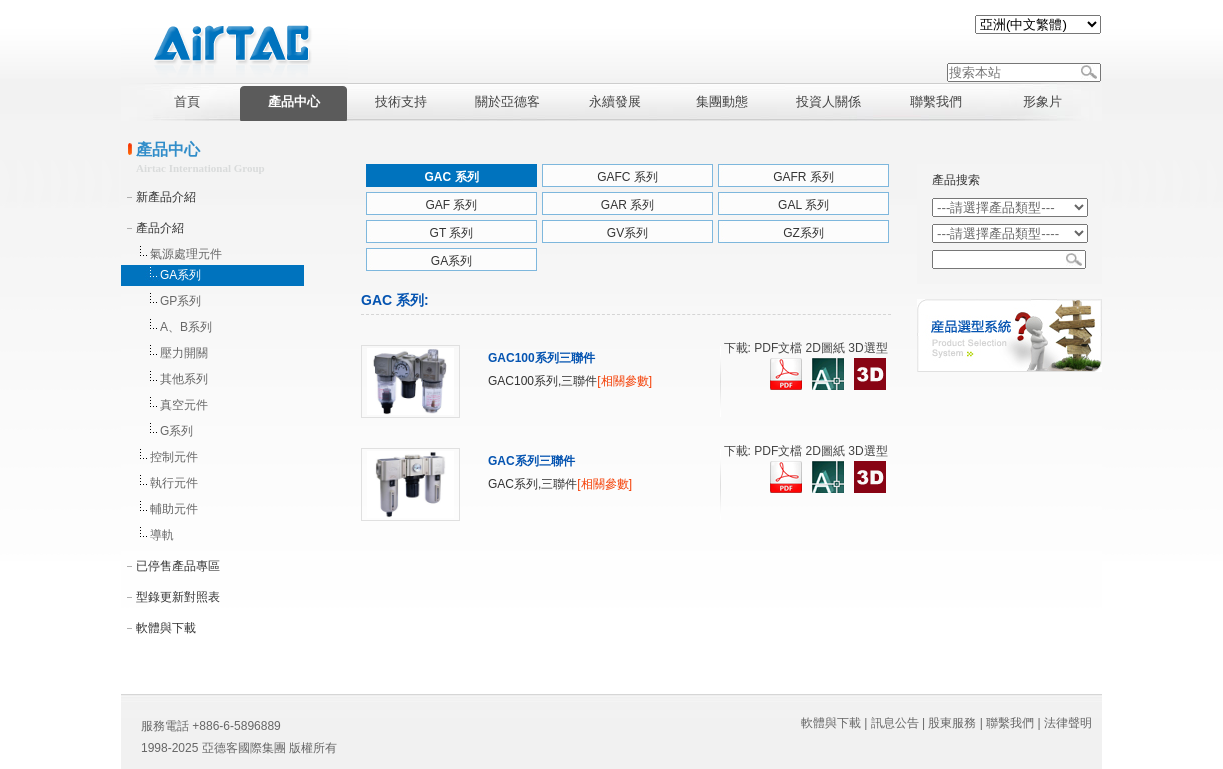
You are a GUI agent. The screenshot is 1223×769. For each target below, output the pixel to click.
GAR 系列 (627, 205)
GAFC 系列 (627, 177)
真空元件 (184, 405)
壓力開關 (184, 353)
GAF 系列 (451, 205)
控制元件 (174, 457)
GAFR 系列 (803, 177)
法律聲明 (1068, 723)
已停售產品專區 (178, 566)
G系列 (176, 431)
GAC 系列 (452, 177)
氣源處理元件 (186, 254)
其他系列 (184, 379)
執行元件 (174, 483)
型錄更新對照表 (178, 597)
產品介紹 (160, 228)
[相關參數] (624, 381)
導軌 (162, 535)
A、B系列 (186, 327)
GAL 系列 (803, 205)
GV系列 (627, 233)
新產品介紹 (166, 197)
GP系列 (180, 301)
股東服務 (952, 723)
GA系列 (180, 275)
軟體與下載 (166, 628)
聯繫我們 (1010, 723)
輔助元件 (174, 509)
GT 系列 (452, 233)
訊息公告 (895, 723)
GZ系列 (803, 233)
